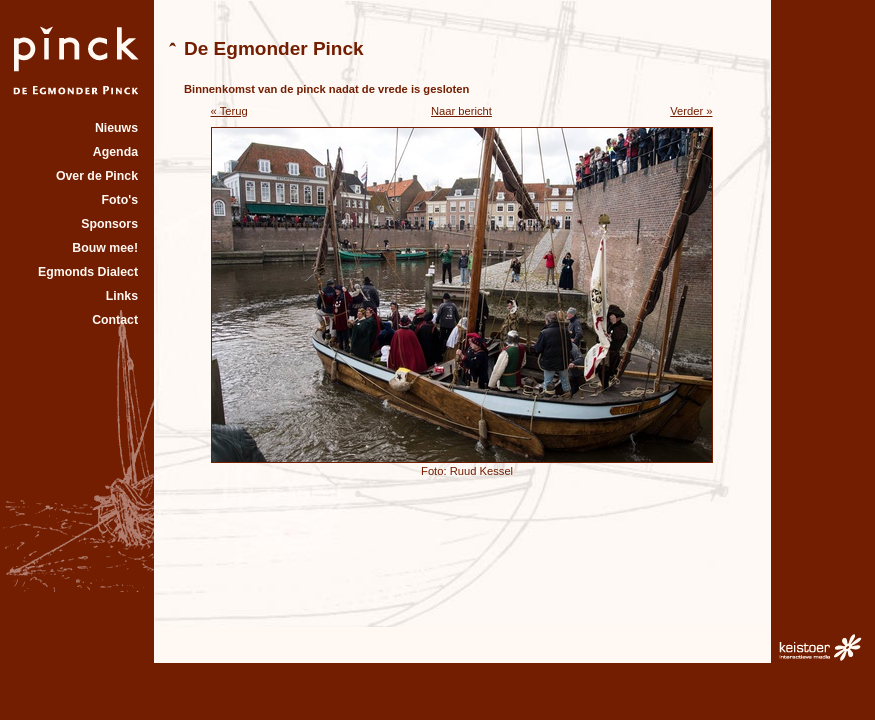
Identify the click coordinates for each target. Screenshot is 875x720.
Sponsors (109, 224)
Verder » (691, 111)
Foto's (120, 200)
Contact (115, 320)
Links (122, 296)
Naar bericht (461, 111)
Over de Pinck (97, 176)
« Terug (229, 111)
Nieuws (116, 128)
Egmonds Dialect (88, 272)
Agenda (115, 152)
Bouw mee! (105, 248)
